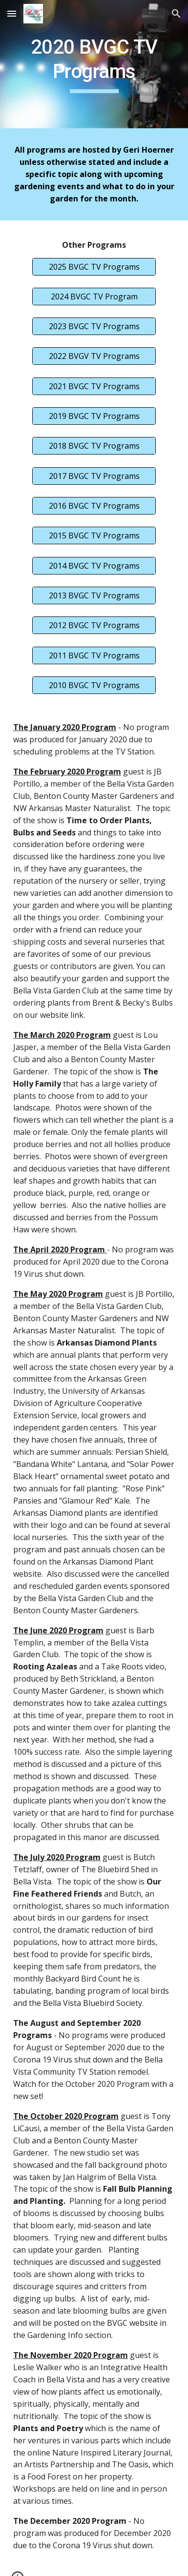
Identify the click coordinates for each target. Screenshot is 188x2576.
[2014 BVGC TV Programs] (94, 566)
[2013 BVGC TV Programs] (94, 595)
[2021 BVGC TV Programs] (94, 386)
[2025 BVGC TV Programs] (94, 267)
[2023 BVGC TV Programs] (94, 326)
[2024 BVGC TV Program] (94, 296)
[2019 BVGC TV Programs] (94, 416)
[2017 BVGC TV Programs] (94, 476)
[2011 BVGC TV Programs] (94, 655)
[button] (11, 13)
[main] (94, 64)
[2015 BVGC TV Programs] (94, 535)
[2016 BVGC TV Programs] (94, 506)
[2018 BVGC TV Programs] (94, 446)
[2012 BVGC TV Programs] (94, 625)
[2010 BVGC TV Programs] (94, 685)
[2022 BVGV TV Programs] (94, 356)
